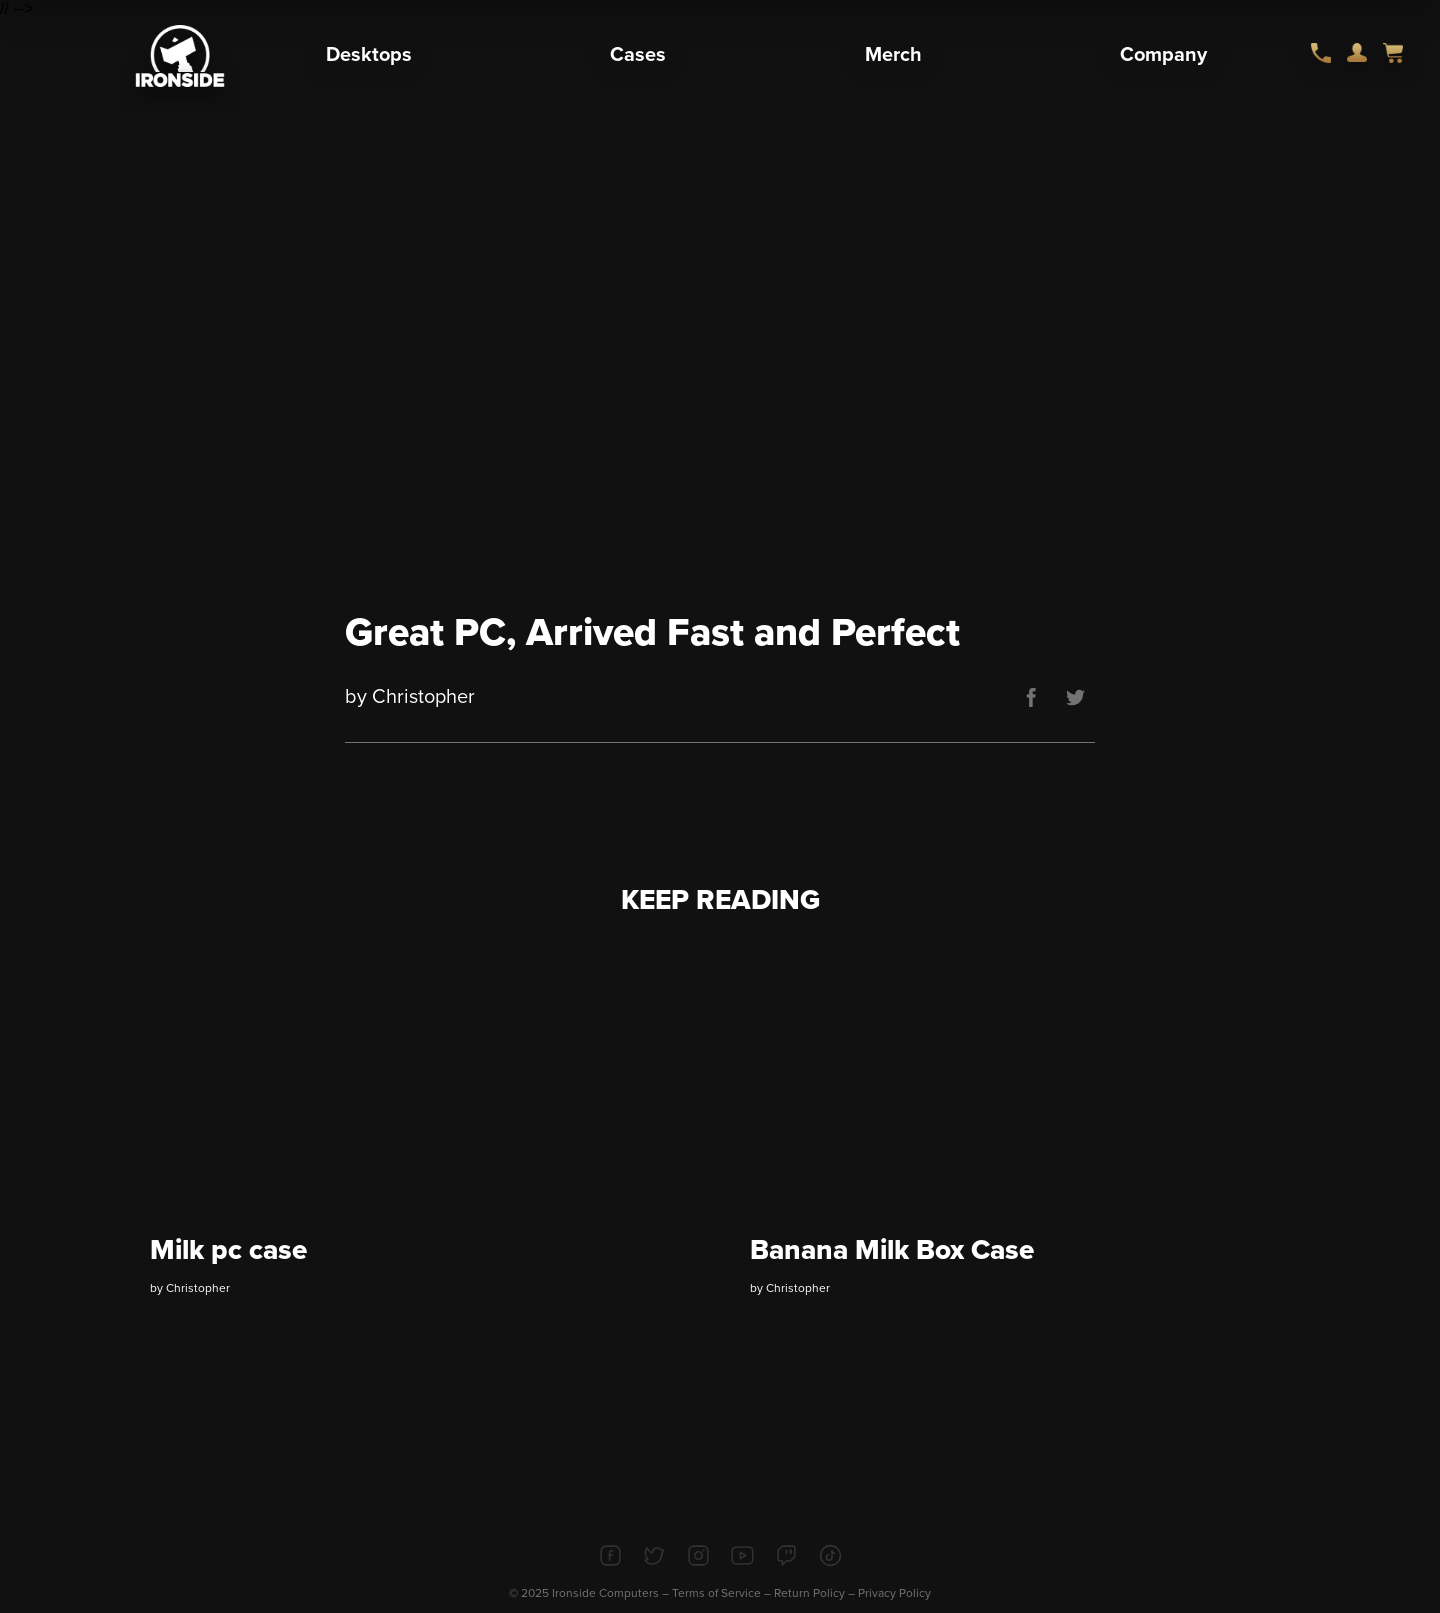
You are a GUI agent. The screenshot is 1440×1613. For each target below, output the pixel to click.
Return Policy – (816, 1593)
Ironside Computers (605, 1593)
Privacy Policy (894, 1593)
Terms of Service (716, 1593)
